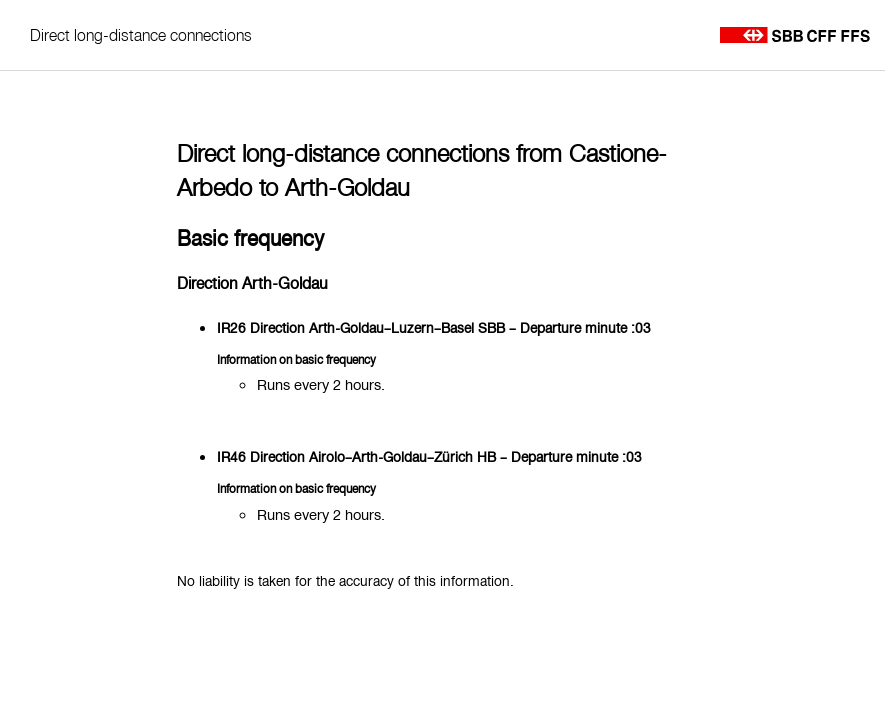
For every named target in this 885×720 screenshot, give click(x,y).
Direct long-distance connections (141, 35)
